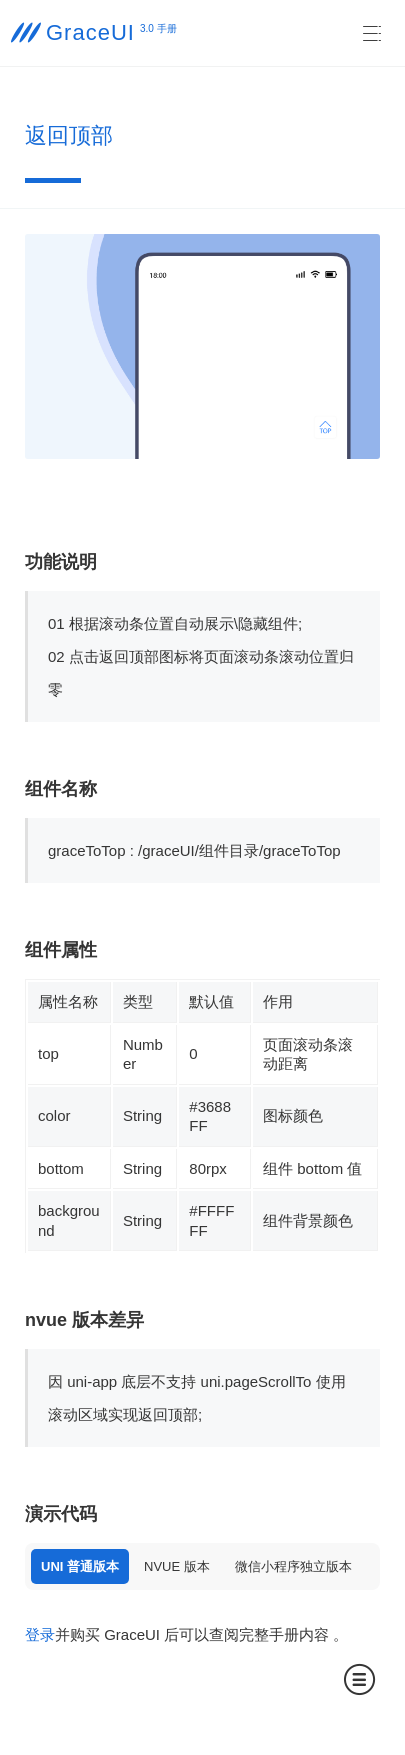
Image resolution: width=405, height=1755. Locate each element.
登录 (40, 1634)
